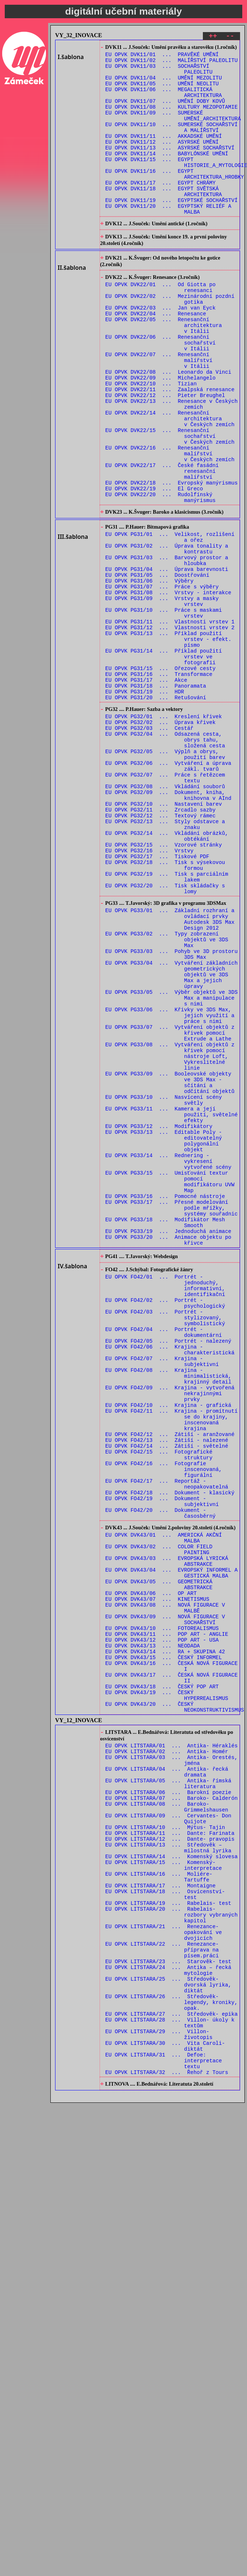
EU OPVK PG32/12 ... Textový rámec (160, 950)
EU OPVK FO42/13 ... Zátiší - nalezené (166, 1688)
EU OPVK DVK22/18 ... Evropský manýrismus (171, 558)
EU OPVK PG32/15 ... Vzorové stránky (163, 985)
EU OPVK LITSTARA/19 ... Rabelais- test (168, 2233)
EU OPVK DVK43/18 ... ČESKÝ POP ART (162, 1980)
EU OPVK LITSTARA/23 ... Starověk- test (168, 2302)
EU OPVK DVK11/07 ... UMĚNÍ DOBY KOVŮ (165, 112)
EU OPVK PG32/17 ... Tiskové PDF (157, 999)
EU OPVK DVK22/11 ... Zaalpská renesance (170, 447)
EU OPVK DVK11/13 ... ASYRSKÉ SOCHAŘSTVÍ (170, 167)
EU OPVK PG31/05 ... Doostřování (157, 665)
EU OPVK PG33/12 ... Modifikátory (159, 1318)
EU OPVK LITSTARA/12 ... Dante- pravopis (170, 2157)
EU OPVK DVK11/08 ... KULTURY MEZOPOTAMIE (171, 119)
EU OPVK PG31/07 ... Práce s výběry (162, 679)
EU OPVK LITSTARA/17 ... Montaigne (160, 2212)
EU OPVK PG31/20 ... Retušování (155, 811)
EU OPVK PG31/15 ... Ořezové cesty (160, 776)
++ (213, 37)
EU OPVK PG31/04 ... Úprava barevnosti (166, 658)
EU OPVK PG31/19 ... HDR (144, 804)
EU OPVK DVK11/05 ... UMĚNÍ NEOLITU (162, 91)
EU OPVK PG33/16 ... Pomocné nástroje (165, 1401)
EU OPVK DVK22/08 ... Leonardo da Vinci (168, 427)
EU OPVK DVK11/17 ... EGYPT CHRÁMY (160, 209)
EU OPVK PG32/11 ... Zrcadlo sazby (160, 943)
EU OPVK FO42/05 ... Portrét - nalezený (168, 1571)
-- (230, 37)
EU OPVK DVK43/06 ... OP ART (151, 1869)
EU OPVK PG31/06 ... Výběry (149, 672)
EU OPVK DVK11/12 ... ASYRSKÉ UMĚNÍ (162, 160)
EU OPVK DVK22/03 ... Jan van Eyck (160, 350)
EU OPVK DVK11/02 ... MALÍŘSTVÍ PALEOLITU (171, 63)
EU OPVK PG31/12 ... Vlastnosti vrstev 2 (170, 728)
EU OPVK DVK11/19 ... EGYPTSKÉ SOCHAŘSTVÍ (171, 229)
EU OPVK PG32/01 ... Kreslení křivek (163, 832)
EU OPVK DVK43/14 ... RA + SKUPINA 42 (165, 1938)
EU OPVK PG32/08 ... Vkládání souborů (165, 916)
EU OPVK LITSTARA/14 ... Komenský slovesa (171, 2178)
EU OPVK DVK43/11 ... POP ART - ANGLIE (166, 1918)
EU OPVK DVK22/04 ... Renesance (155, 357)
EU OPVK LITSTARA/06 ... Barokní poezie (168, 2101)
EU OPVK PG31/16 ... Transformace (159, 783)
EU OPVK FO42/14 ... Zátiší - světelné (166, 1695)
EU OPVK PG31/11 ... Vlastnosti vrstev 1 (170, 721)
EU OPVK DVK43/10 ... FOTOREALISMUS (162, 1911)
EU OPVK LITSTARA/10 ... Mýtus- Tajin (165, 2143)
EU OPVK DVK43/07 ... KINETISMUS (157, 1876)
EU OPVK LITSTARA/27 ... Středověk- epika (171, 2365)
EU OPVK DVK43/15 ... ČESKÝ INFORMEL (163, 1945)
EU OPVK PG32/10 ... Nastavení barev (163, 936)
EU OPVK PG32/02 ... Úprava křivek (160, 839)
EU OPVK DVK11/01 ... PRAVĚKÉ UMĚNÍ (162, 56)
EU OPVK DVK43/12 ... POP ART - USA (162, 1925)
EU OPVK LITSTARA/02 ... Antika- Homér (166, 2053)
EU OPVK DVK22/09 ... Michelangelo (160, 434)
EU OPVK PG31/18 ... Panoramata (155, 797)
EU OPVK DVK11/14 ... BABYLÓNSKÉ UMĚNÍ (166, 174)
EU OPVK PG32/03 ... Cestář (149, 846)
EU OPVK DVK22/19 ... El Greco (154, 565)
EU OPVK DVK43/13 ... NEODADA (152, 1932)
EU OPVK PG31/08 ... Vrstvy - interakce (168, 686)
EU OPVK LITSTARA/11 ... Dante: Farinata (170, 2150)
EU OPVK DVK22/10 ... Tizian (151, 440)
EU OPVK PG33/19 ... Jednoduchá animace (168, 1443)
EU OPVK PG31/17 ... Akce (146, 790)
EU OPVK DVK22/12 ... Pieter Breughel (165, 454)
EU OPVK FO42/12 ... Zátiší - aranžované (170, 1681)
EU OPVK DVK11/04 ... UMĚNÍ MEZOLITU (163, 84)
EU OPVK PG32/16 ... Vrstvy (149, 992)
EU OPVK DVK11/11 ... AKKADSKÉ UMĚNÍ (163, 153)
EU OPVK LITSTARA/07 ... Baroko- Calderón (171, 2108)
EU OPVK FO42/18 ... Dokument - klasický (170, 1751)
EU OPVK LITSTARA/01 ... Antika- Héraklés (171, 2046)
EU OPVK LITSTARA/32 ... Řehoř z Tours (166, 2434)
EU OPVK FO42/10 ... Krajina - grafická (168, 1647)
